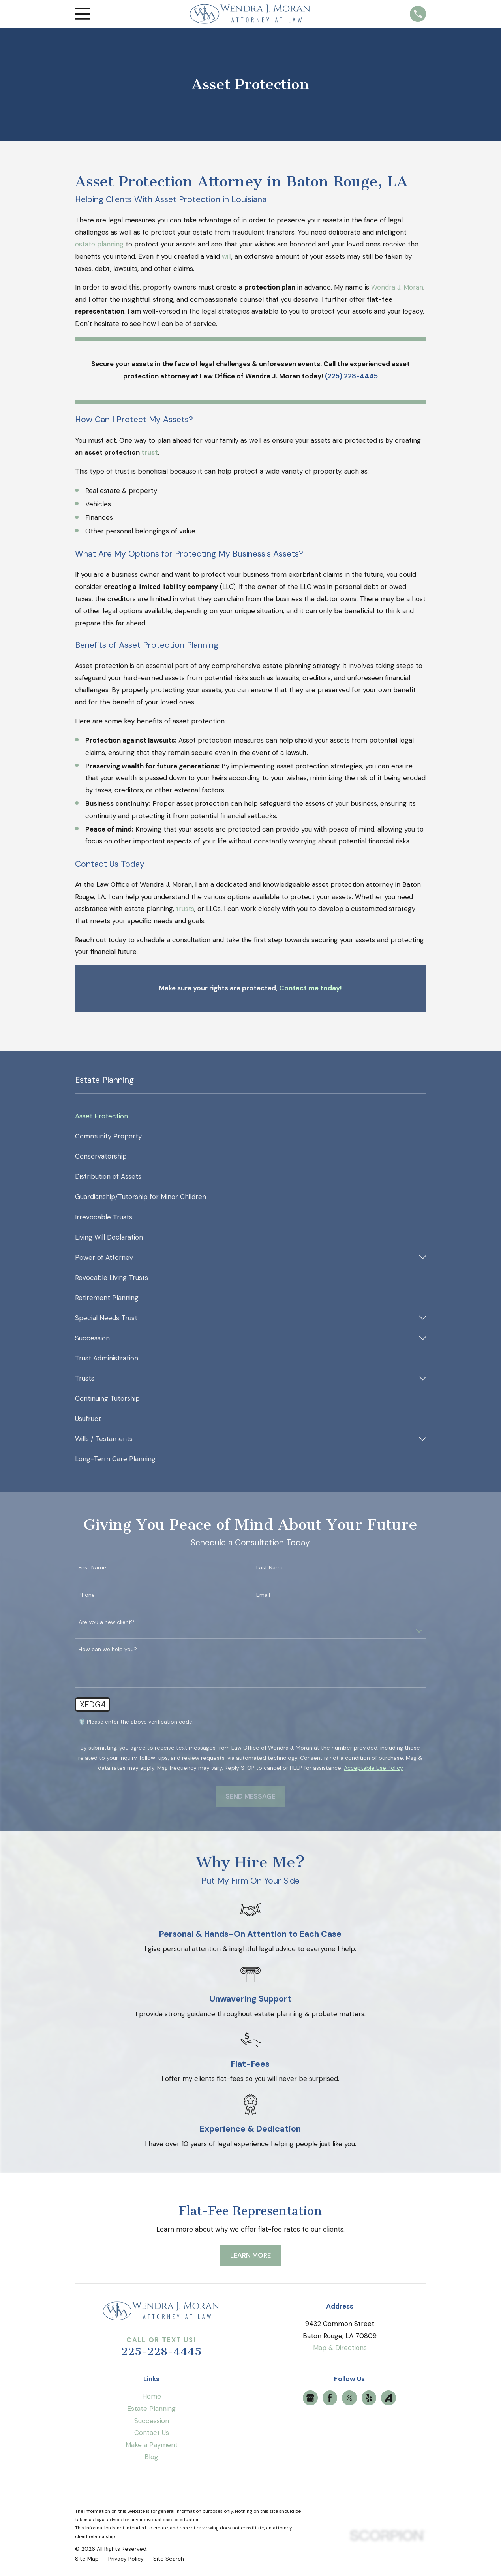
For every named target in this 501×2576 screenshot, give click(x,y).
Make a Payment (152, 2445)
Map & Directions (340, 2347)
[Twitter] (349, 2398)
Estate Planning (151, 2408)
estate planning (99, 244)
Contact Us (151, 2432)
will (226, 256)
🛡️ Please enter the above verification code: (136, 1721)
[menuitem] (250, 1116)
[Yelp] (369, 2398)
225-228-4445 (161, 2351)
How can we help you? (108, 1649)
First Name (92, 1567)
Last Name (270, 1567)
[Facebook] (330, 2398)
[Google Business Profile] (310, 2398)
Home (151, 2396)
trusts (185, 908)
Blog (151, 2456)
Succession (151, 2420)
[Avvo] (388, 2398)
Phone (87, 1595)
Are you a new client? (106, 1622)
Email (263, 1595)
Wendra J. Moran (397, 287)
